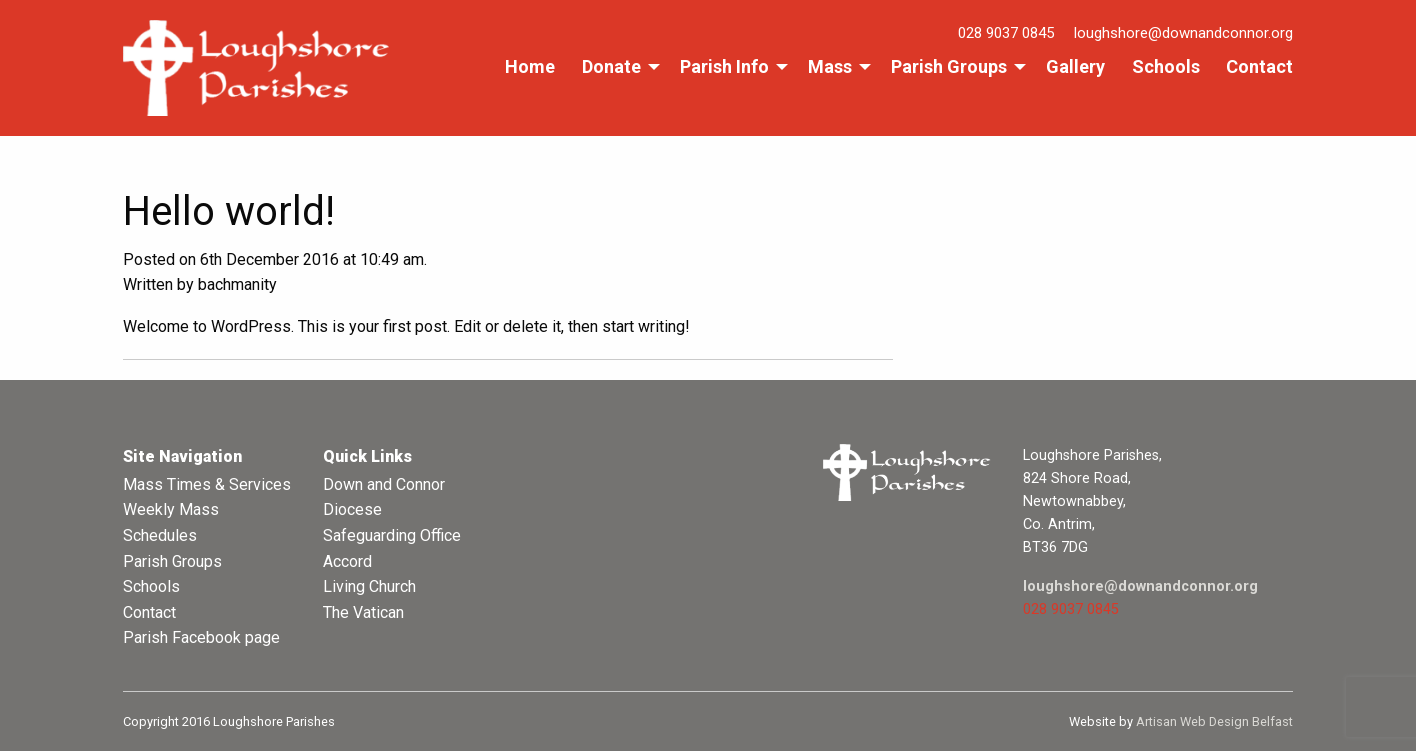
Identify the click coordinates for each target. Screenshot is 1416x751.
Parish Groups (949, 66)
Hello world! (229, 211)
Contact (1259, 66)
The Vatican (363, 612)
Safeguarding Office (392, 535)
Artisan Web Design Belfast (1214, 721)
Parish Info (724, 66)
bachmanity (237, 284)
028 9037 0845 (1006, 33)
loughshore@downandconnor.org (1183, 33)
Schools (1166, 66)
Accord (347, 561)
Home (530, 66)
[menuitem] (530, 67)
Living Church (369, 586)
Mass (830, 66)
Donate (611, 66)
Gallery (1075, 66)
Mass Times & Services (207, 484)
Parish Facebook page (201, 637)
